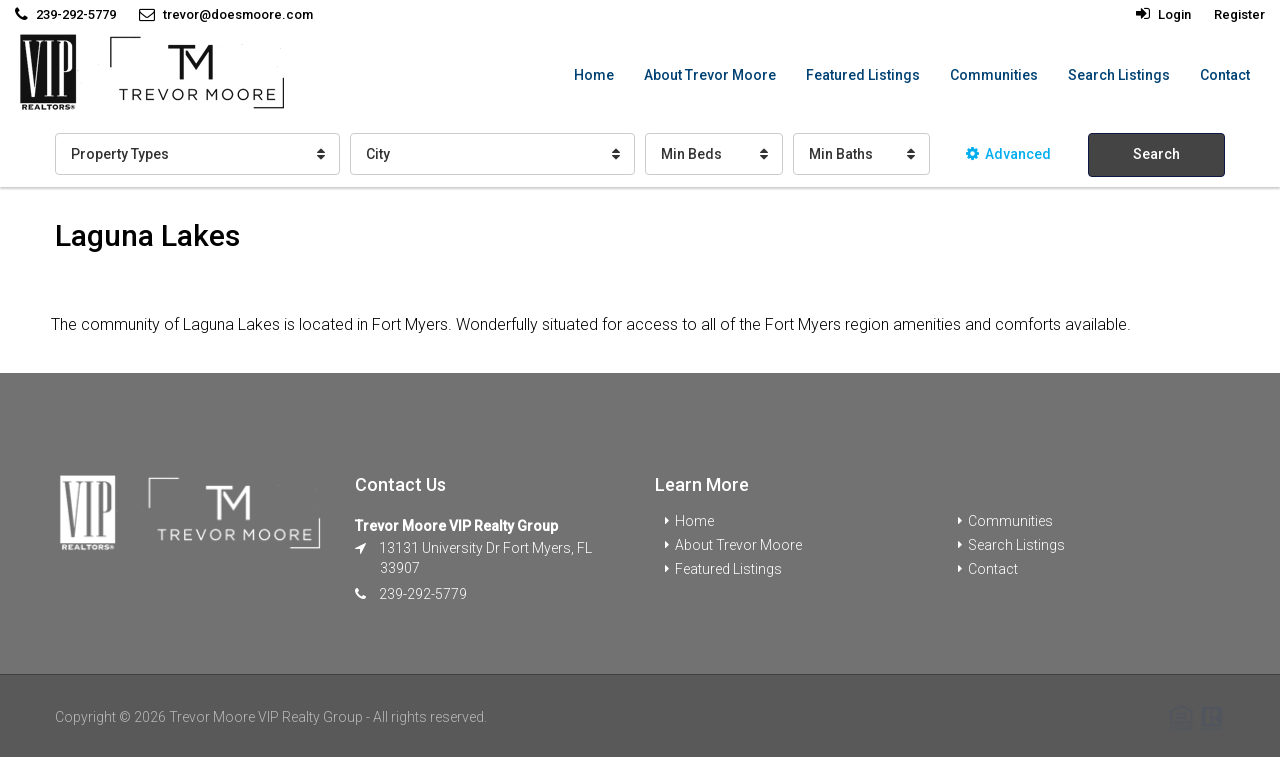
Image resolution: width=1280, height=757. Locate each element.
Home (594, 75)
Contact (1225, 75)
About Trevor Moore (710, 75)
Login (1163, 14)
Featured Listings (863, 75)
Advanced (1008, 154)
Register (1239, 14)
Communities (994, 75)
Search (1156, 154)
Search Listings (1119, 75)
